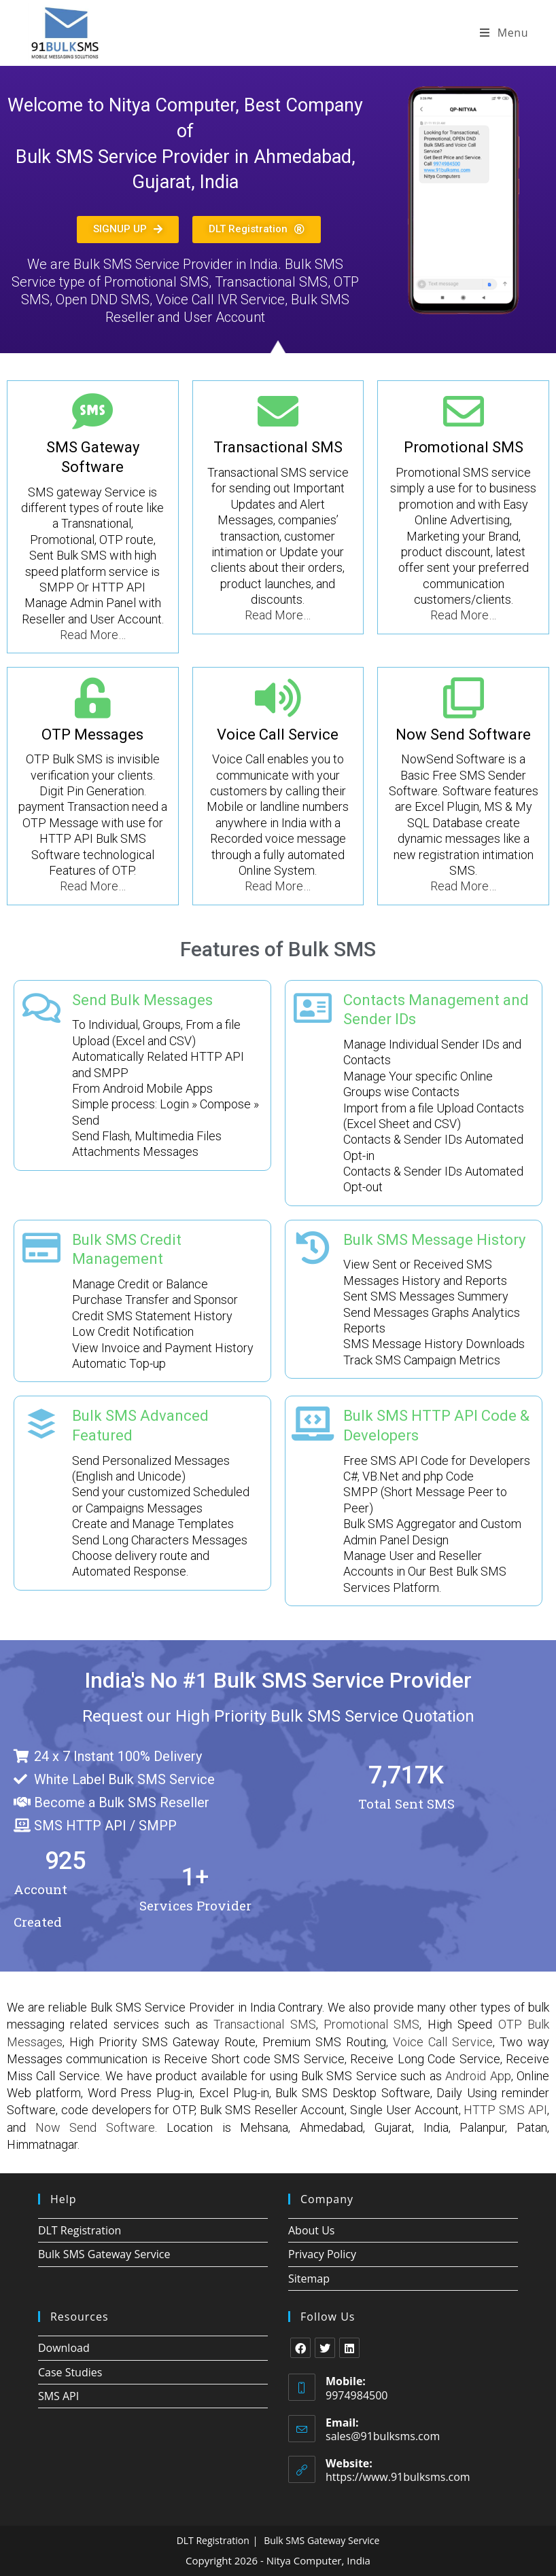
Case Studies (70, 2372)
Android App (477, 2076)
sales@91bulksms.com (383, 2436)
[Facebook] (300, 2348)
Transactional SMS (278, 447)
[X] (325, 2348)
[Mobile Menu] (504, 33)
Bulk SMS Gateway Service (104, 2254)
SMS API (58, 2396)
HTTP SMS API (505, 2110)
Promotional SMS (463, 447)
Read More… (93, 635)
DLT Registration (79, 2230)
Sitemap (309, 2278)
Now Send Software (463, 734)
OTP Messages (92, 734)
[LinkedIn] (349, 2348)
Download (64, 2347)
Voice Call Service (277, 734)
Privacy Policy (322, 2254)
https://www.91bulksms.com (398, 2476)
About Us (311, 2230)
